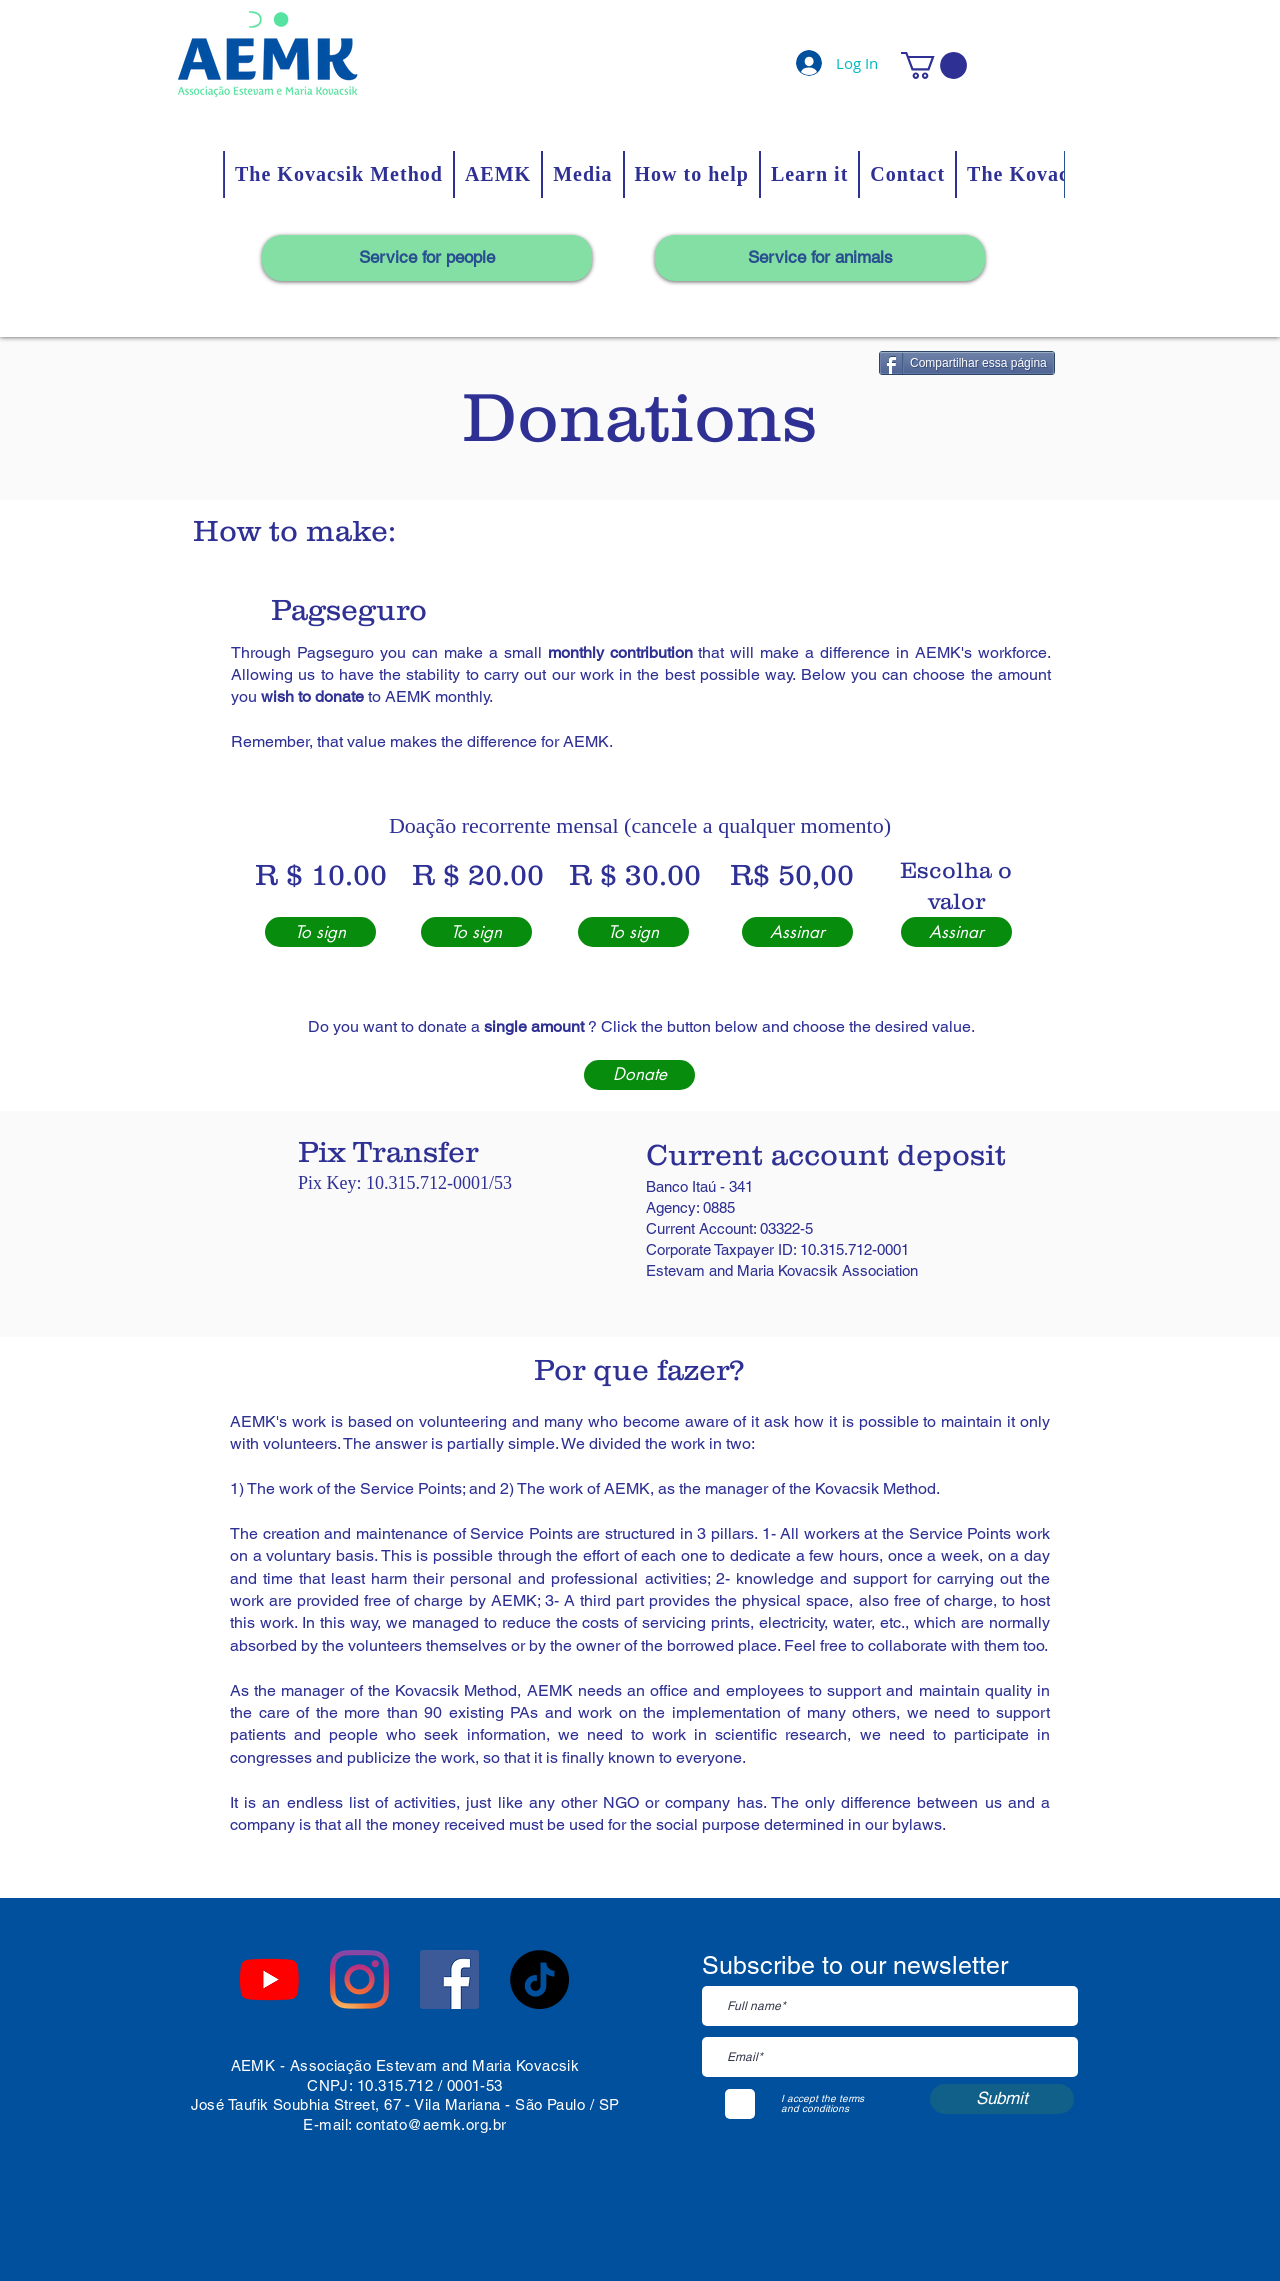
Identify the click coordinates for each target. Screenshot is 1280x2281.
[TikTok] (539, 1979)
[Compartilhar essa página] (967, 363)
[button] (934, 65)
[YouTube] (269, 1979)
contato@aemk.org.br (431, 2124)
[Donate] (639, 1075)
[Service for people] (427, 258)
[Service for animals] (820, 258)
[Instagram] (359, 1979)
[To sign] (320, 932)
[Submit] (1002, 2099)
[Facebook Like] (387, 1929)
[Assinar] (797, 932)
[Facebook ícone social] (449, 1979)
